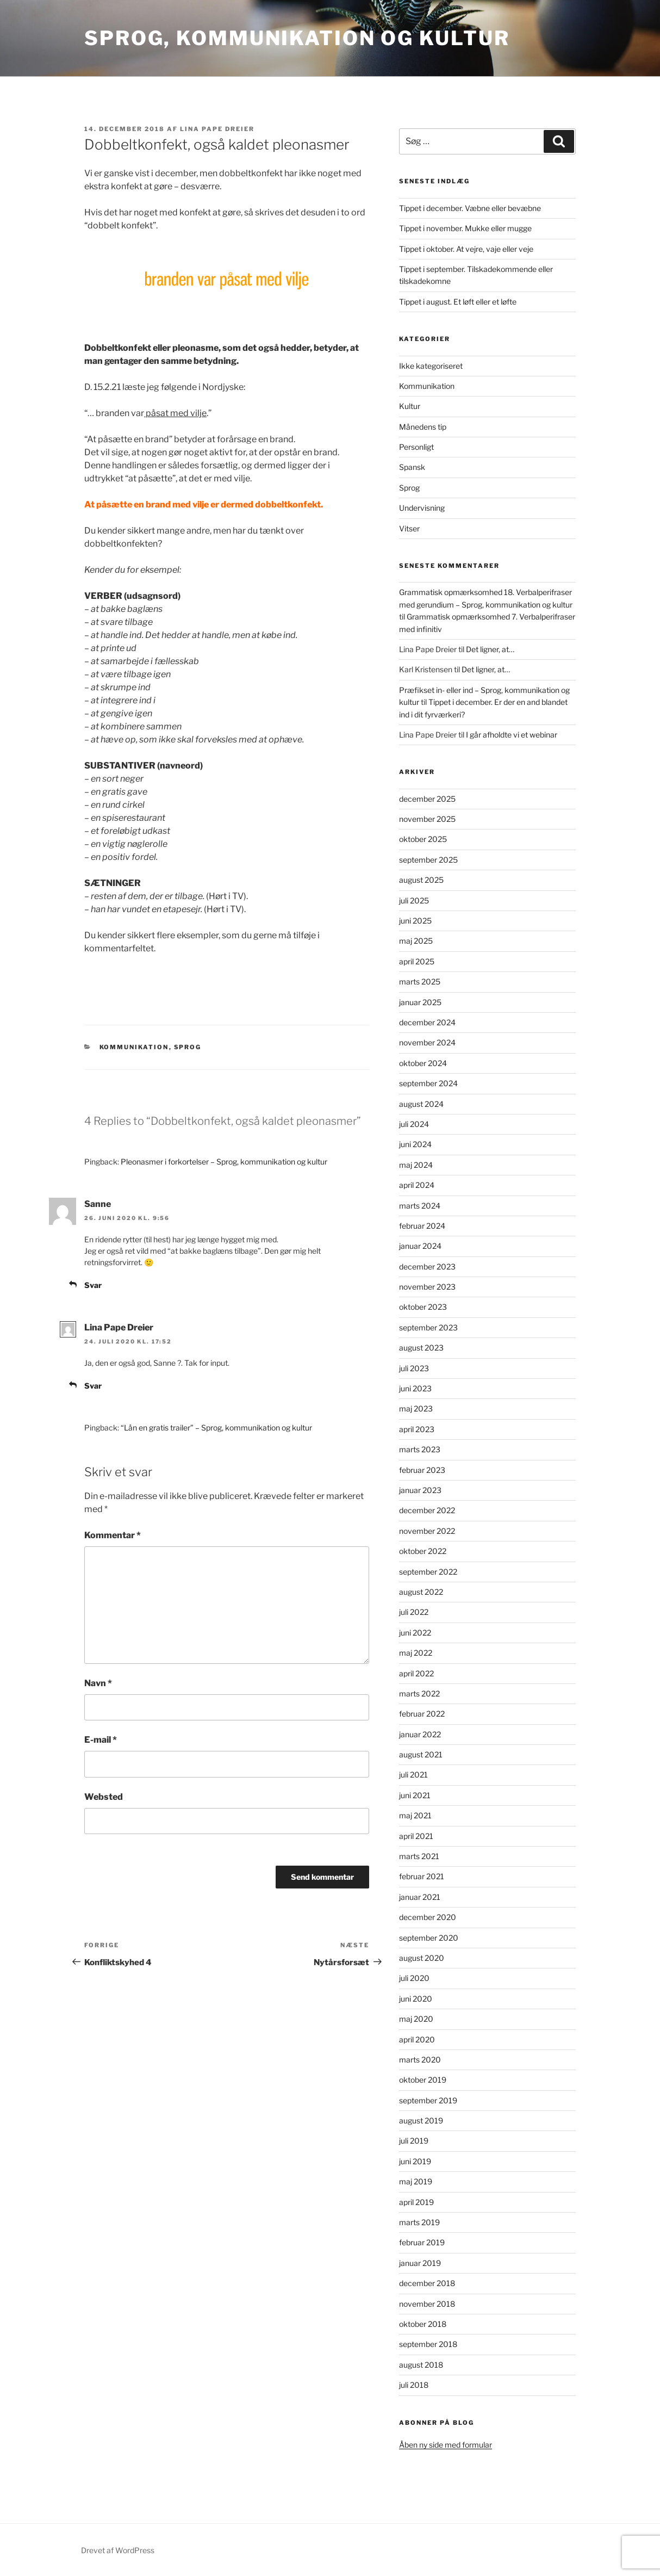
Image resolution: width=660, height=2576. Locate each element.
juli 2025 (414, 900)
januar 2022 (420, 1734)
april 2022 (416, 1673)
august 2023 (421, 1347)
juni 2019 (415, 2161)
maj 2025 (416, 940)
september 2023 (428, 1327)
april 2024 (416, 1185)
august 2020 (421, 1957)
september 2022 (428, 1571)
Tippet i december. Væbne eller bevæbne (470, 208)
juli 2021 (413, 1774)
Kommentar (112, 1535)
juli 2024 (414, 1124)
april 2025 (416, 961)
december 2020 (427, 1917)
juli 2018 (413, 2384)
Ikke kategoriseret (431, 365)
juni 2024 (415, 1144)
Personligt (416, 446)
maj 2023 (416, 1408)
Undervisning (422, 507)
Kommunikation (134, 1047)
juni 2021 (415, 1795)
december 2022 (427, 1510)
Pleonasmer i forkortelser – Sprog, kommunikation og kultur (224, 1161)
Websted (103, 1797)
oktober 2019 (422, 2079)
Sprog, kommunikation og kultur (296, 38)
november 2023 (427, 1286)
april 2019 (416, 2202)
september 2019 (428, 2100)
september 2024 (428, 1083)
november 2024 (427, 1042)
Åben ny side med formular (445, 2444)
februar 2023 (422, 1470)
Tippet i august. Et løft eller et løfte (457, 301)
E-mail (100, 1740)
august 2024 (421, 1104)
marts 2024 (419, 1205)
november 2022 (427, 1530)
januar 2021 (419, 1897)
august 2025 (421, 879)
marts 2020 (420, 2059)
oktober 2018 (422, 2324)
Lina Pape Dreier (217, 129)
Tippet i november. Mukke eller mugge (465, 228)
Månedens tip (422, 426)
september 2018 (428, 2344)
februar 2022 (422, 1713)
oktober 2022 (422, 1551)
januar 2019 (420, 2263)
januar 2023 (420, 1490)
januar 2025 (420, 1002)
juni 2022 (415, 1632)
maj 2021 (415, 1815)
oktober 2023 (423, 1306)
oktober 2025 (423, 839)
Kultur (409, 406)
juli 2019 (413, 2140)
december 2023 (427, 1266)
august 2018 (421, 2364)
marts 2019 (419, 2222)
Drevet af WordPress (117, 2550)
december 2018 (427, 2283)
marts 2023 (419, 1449)
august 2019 (421, 2120)
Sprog (188, 1047)
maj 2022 (415, 1652)
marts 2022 (419, 1693)
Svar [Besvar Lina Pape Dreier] (93, 1385)
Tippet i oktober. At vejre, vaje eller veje (466, 248)
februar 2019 (422, 2242)
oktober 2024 (423, 1063)
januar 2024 (420, 1245)
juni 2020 (415, 1998)
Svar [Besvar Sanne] (93, 1285)
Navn (98, 1683)
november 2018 (427, 2303)
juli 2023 (414, 1368)
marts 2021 (419, 1856)
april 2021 (416, 1836)
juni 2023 (415, 1388)
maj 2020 (416, 2018)
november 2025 (427, 818)
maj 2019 (415, 2181)
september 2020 (428, 1937)
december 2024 (427, 1022)
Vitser (409, 528)
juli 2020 (414, 1978)
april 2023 (416, 1429)
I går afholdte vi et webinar (511, 734)
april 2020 (417, 2039)
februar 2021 (421, 1876)
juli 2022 (413, 1612)
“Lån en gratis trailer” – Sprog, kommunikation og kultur (216, 1427)
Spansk (412, 467)
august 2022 (421, 1591)
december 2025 (427, 798)
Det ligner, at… (490, 649)
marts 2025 (419, 981)
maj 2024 (416, 1164)
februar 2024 (422, 1225)
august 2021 (421, 1754)
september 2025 (428, 859)
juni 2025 (415, 920)
